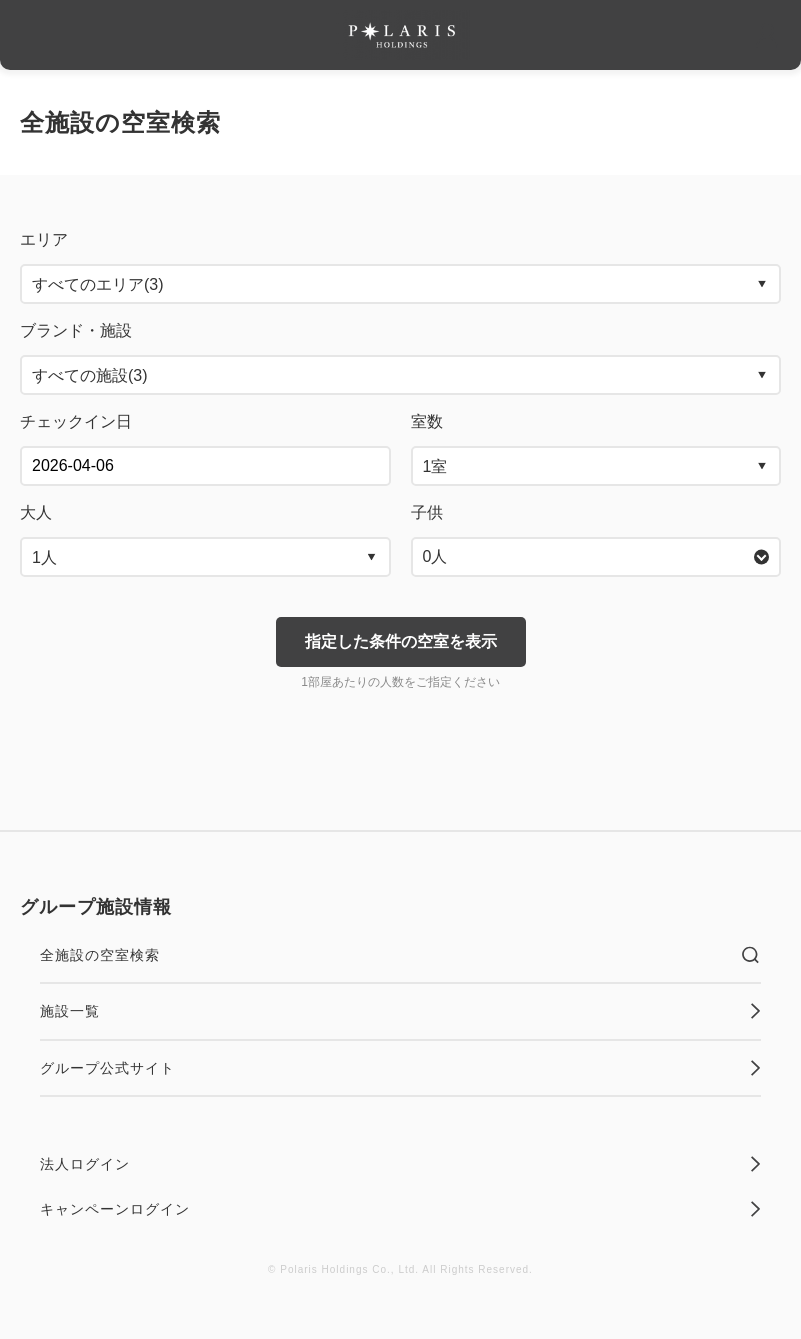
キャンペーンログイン (400, 1209)
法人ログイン (400, 1164)
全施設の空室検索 (400, 955)
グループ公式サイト (400, 1068)
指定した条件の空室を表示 (401, 641)
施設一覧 (400, 1011)
